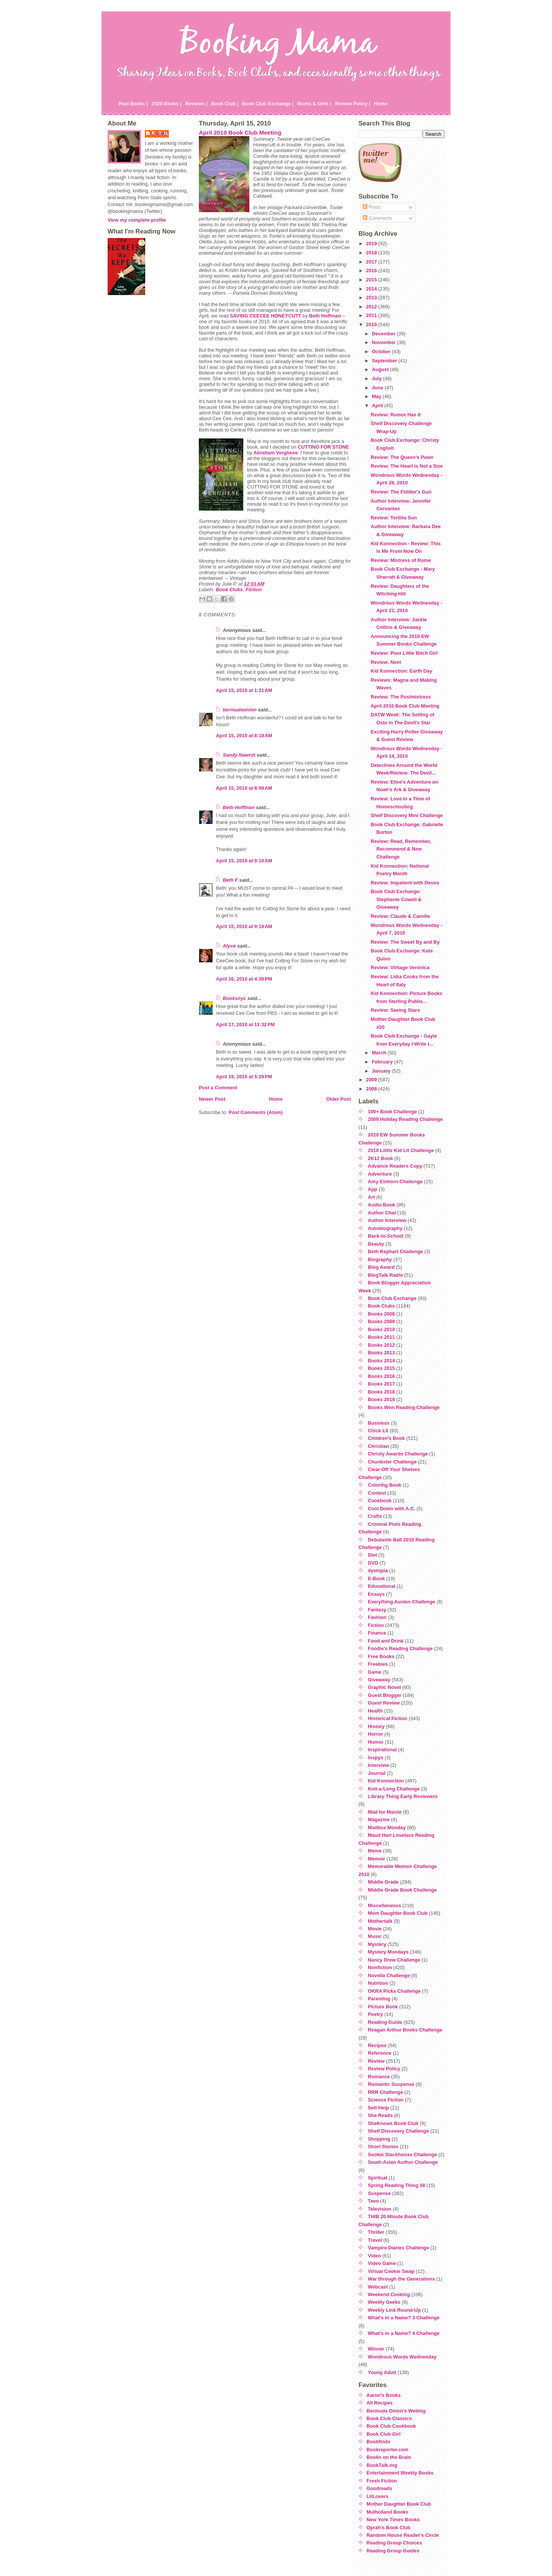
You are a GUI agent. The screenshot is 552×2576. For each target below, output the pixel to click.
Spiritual (377, 2178)
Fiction (254, 589)
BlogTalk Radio (385, 1275)
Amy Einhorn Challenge (395, 1181)
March (379, 1052)
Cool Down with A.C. (392, 1508)
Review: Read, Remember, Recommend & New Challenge (401, 849)
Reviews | (196, 103)
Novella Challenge (389, 1975)
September (385, 360)
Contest (377, 1493)
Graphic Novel (384, 1687)
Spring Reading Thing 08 (396, 2185)
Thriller (376, 2232)
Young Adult (382, 2372)
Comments (377, 218)
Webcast (378, 2287)
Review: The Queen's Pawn (402, 457)
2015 (372, 280)
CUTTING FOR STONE (323, 447)
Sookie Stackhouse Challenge (402, 2154)
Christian (378, 1446)
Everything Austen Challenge (401, 1602)
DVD (373, 1563)
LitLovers (377, 2496)
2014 (372, 289)
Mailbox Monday (387, 1827)
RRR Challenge (385, 2092)
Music (375, 1936)
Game (375, 1672)
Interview (378, 1765)
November (384, 342)
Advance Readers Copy (395, 1166)
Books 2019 (381, 1399)
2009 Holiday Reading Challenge (405, 1119)
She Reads (380, 2115)
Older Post (338, 1099)
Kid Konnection (386, 1781)
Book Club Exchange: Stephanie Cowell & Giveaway (396, 899)
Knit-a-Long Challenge (394, 1789)
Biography (380, 1259)
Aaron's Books (383, 2395)
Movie (375, 1929)
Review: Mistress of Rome (401, 560)
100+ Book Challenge (392, 1111)
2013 (372, 297)
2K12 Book (380, 1158)
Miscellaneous (384, 1905)
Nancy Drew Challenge (394, 1960)
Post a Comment (218, 1087)
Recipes (377, 2045)
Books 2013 (381, 1352)
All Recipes (379, 2403)
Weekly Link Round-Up (394, 2310)
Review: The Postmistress (401, 697)
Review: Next (386, 662)
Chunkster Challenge (392, 1462)
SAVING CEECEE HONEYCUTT (265, 316)
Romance (379, 2076)
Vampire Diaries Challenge (398, 2248)
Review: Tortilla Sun (394, 518)
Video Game (382, 2263)
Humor (376, 1742)
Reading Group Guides (392, 2551)
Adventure (380, 1174)
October (382, 351)
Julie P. (160, 133)
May (377, 396)
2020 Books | (166, 103)
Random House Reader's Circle (402, 2535)
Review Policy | (352, 103)
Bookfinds (378, 2441)
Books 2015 (381, 1368)
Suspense (379, 2193)
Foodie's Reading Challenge (400, 1648)
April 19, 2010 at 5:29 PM (244, 1076)
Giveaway (379, 1679)
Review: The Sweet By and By (405, 942)
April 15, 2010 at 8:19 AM (244, 735)
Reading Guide (385, 2022)
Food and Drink (386, 1641)
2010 (372, 324)
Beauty (376, 1244)
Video (374, 2256)
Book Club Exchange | (267, 103)
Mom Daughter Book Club (398, 1913)
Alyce (229, 946)
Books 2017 (381, 1384)
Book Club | (224, 103)
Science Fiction (386, 2100)
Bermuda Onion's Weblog (396, 2411)
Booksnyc (234, 998)
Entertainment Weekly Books (399, 2473)
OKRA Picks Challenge (394, 1991)
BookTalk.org (381, 2465)
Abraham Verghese (276, 453)
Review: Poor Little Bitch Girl (404, 653)
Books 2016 (381, 1376)
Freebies (378, 1664)
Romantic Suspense (391, 2084)
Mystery (377, 1944)
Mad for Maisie (385, 1812)
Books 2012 (381, 1345)
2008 (372, 1089)
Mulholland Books (387, 2512)
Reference (380, 2053)
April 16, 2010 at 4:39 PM (244, 979)
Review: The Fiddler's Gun (401, 492)
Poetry (375, 2014)
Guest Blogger (384, 1695)
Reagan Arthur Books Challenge (405, 2030)
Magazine (379, 1819)
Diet (372, 1555)
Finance (377, 1633)
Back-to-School (386, 1236)
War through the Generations (401, 2279)
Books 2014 (381, 1360)
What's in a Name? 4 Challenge (404, 2333)
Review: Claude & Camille (400, 916)
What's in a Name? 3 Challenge (404, 2317)
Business (379, 1423)
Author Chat (382, 1213)
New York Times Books (393, 2519)
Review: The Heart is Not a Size (407, 466)
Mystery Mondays (388, 1952)
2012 (372, 307)
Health (375, 1711)
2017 (372, 262)
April (378, 405)
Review (376, 2061)
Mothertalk (380, 1921)
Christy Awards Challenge (398, 1454)
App (373, 1189)
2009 (372, 1079)
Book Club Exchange (392, 1298)
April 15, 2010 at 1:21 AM (244, 690)
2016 (372, 270)
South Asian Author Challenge (403, 2162)
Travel (375, 2240)
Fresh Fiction (381, 2481)
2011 (372, 315)
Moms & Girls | (314, 103)
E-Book (376, 1578)
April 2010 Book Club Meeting (240, 132)
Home (381, 103)
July (377, 378)
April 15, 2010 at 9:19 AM (244, 926)
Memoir (376, 1859)
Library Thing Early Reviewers (403, 1796)
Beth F (230, 880)
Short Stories (383, 2146)
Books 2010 (381, 1329)
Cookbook (380, 1500)
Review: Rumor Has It (396, 414)
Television (380, 2209)
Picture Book (383, 2006)
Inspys (376, 1757)
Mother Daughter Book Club (398, 2504)
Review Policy (384, 2068)
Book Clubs (229, 589)
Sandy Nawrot (239, 755)
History (376, 1726)
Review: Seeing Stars (395, 1010)
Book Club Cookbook (391, 2426)
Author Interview (387, 1220)
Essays (376, 1594)
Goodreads (379, 2488)
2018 (372, 253)
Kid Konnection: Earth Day (401, 671)
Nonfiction (380, 1967)
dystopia (378, 1570)
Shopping (379, 2139)
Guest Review (384, 1703)
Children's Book (386, 1438)
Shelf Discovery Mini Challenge (407, 815)
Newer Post (212, 1099)
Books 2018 (381, 1392)
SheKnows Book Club (393, 2123)
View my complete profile (137, 220)
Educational (382, 1586)
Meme (375, 1851)
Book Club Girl (383, 2434)
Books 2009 (381, 1321)
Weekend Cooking (389, 2294)
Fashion (377, 1617)
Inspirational (382, 1749)
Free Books (381, 1656)
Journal (376, 1773)
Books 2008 (381, 1314)
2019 (372, 243)
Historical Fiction (388, 1718)
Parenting (379, 1998)
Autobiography (385, 1228)
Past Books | (133, 103)
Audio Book (381, 1205)
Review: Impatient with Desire (405, 883)
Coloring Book (384, 1485)
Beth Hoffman (325, 316)
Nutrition (378, 1983)
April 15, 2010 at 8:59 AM (244, 788)
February (383, 1062)
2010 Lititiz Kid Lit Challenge (401, 1150)
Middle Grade (383, 1882)
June (378, 387)
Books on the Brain (388, 2457)
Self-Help (378, 2108)
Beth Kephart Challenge (395, 1251)
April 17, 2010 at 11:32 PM (245, 1024)
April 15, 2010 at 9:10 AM (244, 860)
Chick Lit (378, 1430)
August (381, 369)
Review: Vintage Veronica (400, 967)
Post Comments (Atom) (255, 1112)
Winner (376, 2349)
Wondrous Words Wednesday (402, 2357)
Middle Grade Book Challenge (402, 1890)
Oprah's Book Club (388, 2527)
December (384, 333)
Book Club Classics (389, 2418)
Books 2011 (381, 1337)
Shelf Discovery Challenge (398, 2131)
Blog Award (381, 1267)
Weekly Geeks (384, 2302)
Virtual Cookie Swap (391, 2271)
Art (371, 1197)
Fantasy (377, 1610)
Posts (372, 207)
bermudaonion (240, 710)
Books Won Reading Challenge (404, 1407)
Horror (375, 1734)
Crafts (375, 1516)
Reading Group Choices (394, 2543)
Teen (373, 2201)
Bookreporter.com (387, 2449)
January (382, 1071)
